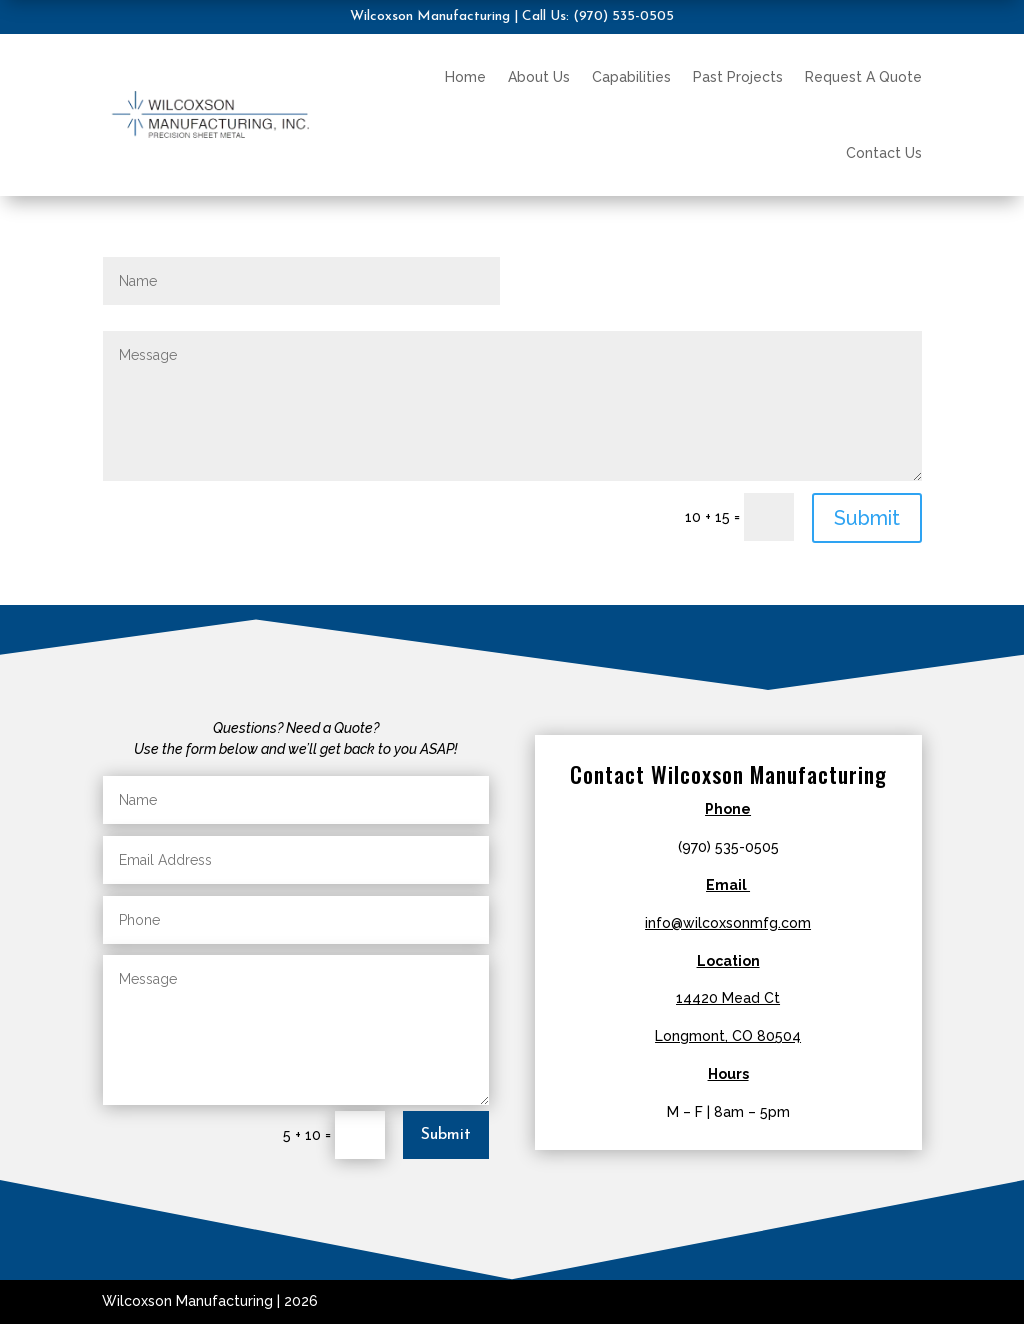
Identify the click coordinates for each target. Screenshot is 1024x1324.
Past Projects (738, 77)
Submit (867, 518)
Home (465, 77)
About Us (539, 77)
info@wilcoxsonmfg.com (728, 923)
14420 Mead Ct (728, 998)
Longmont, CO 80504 (728, 1036)
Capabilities (631, 77)
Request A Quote (863, 77)
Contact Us (884, 153)
